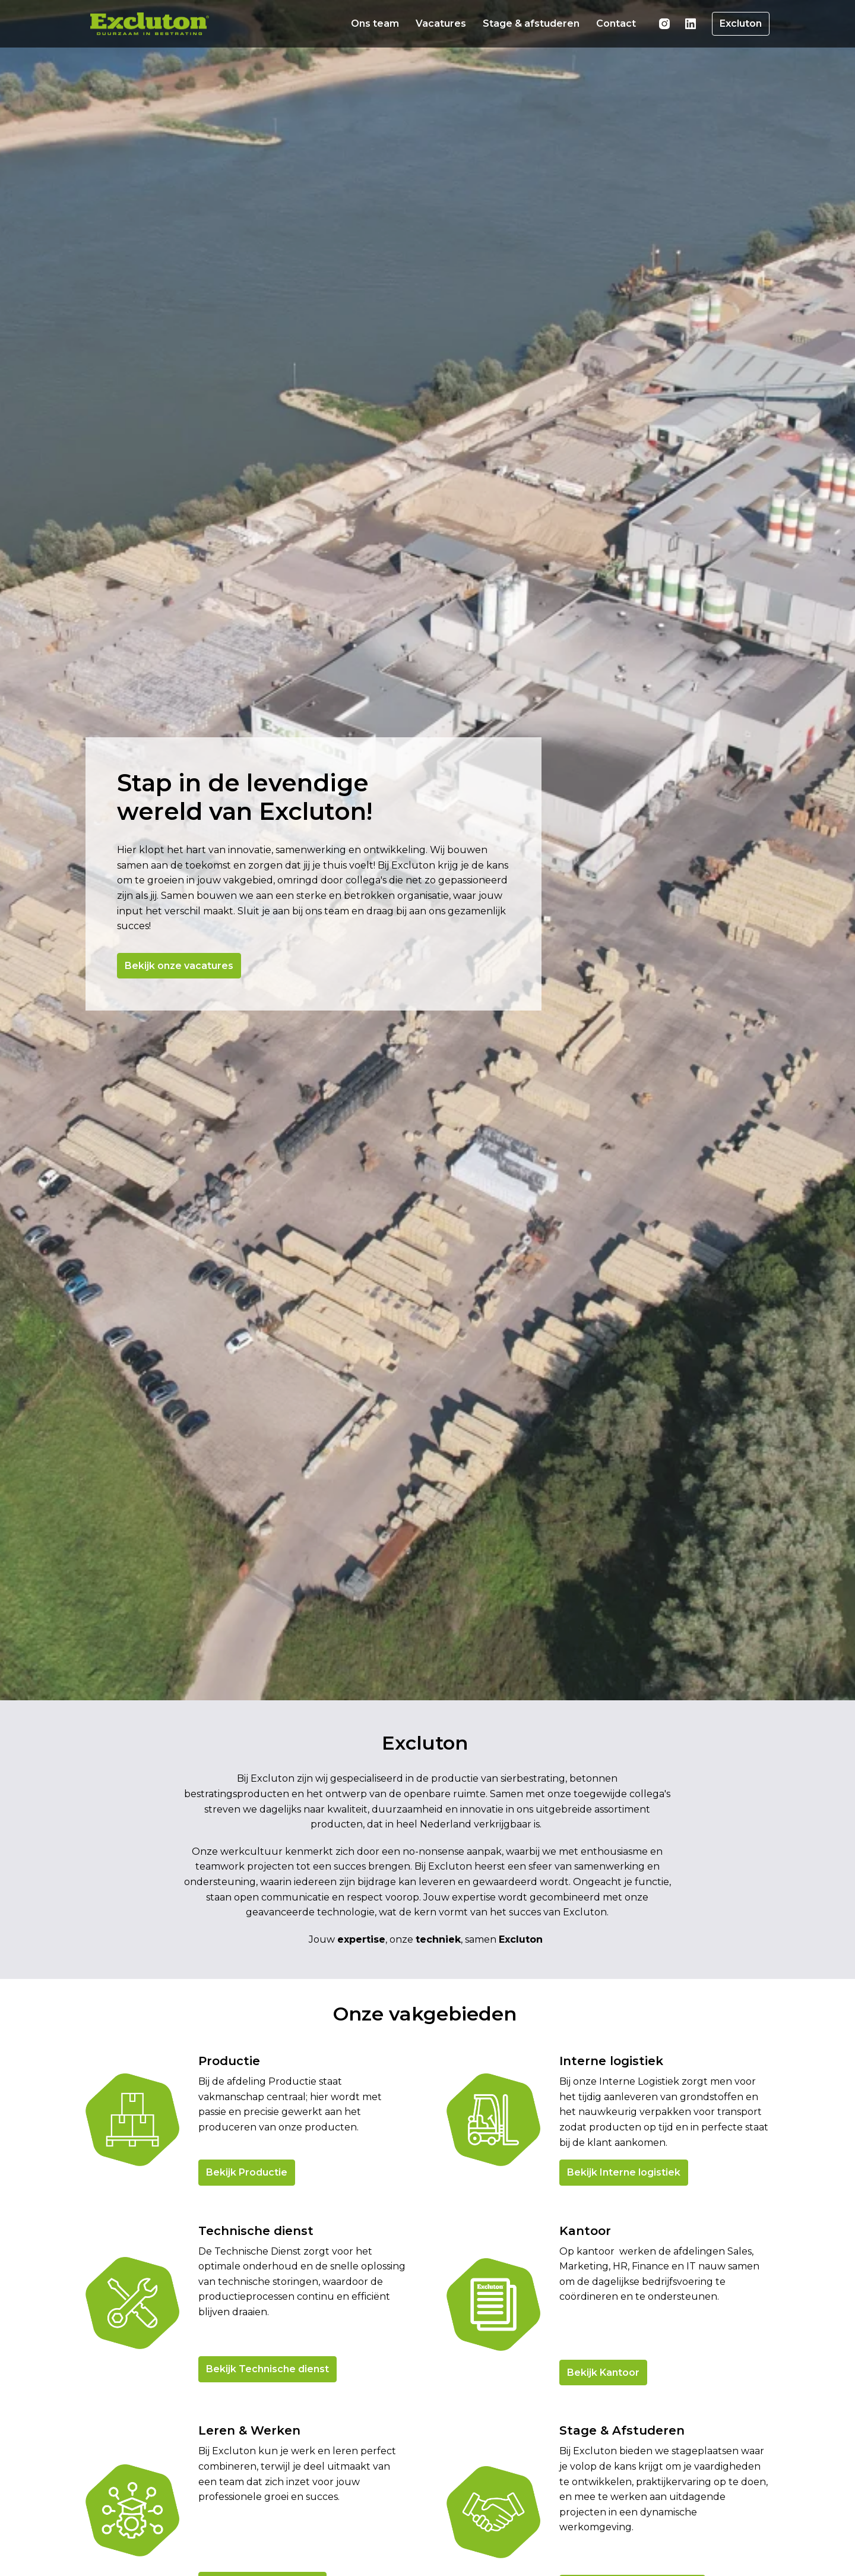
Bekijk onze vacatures (180, 980)
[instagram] (664, 24)
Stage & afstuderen (531, 23)
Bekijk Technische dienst (267, 2433)
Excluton (741, 23)
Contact (616, 23)
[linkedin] (690, 24)
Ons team (375, 23)
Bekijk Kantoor (603, 2436)
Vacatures (441, 23)
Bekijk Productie (246, 2236)
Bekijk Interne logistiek (623, 2236)
